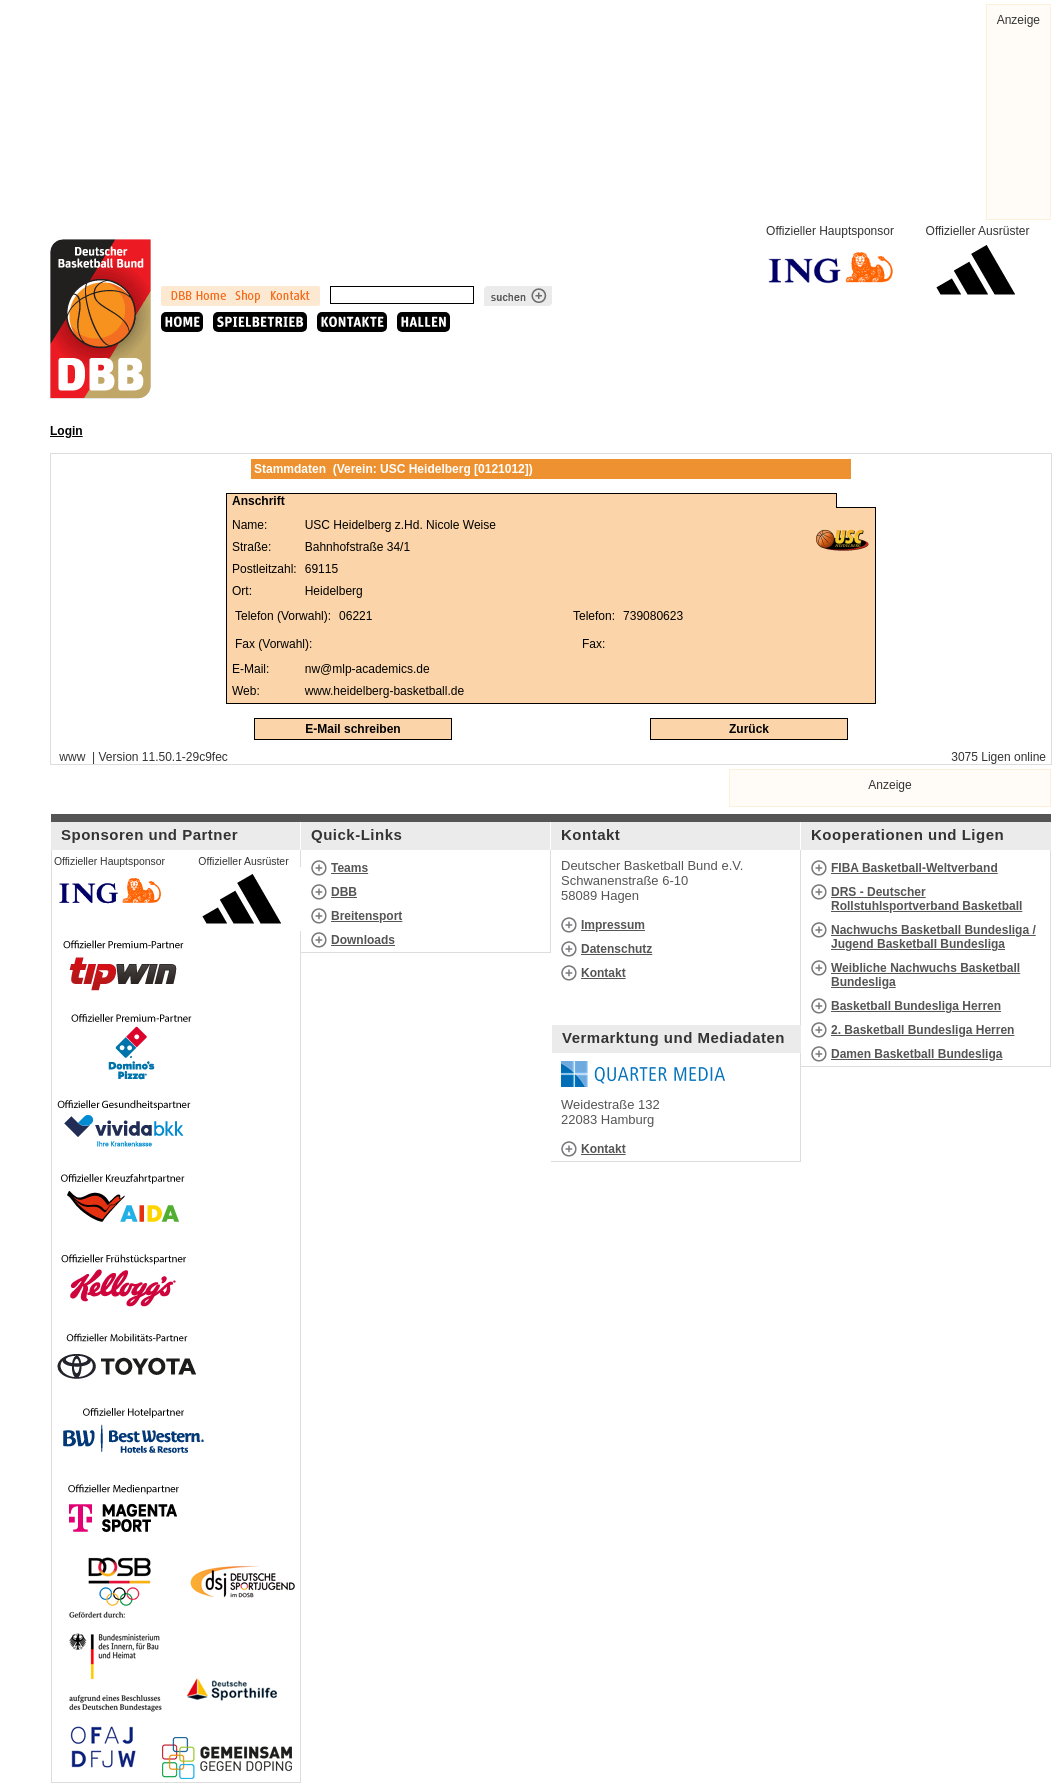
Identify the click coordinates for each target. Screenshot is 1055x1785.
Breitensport (366, 916)
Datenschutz (616, 949)
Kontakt (603, 973)
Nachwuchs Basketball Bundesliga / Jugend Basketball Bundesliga (933, 937)
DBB (344, 892)
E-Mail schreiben (352, 729)
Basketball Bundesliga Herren (916, 1006)
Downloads (363, 940)
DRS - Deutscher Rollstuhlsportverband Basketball (926, 899)
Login (66, 431)
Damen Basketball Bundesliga (916, 1054)
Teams (349, 868)
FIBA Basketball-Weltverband (914, 868)
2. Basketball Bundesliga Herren (922, 1030)
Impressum (613, 925)
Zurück (749, 729)
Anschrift (258, 501)
